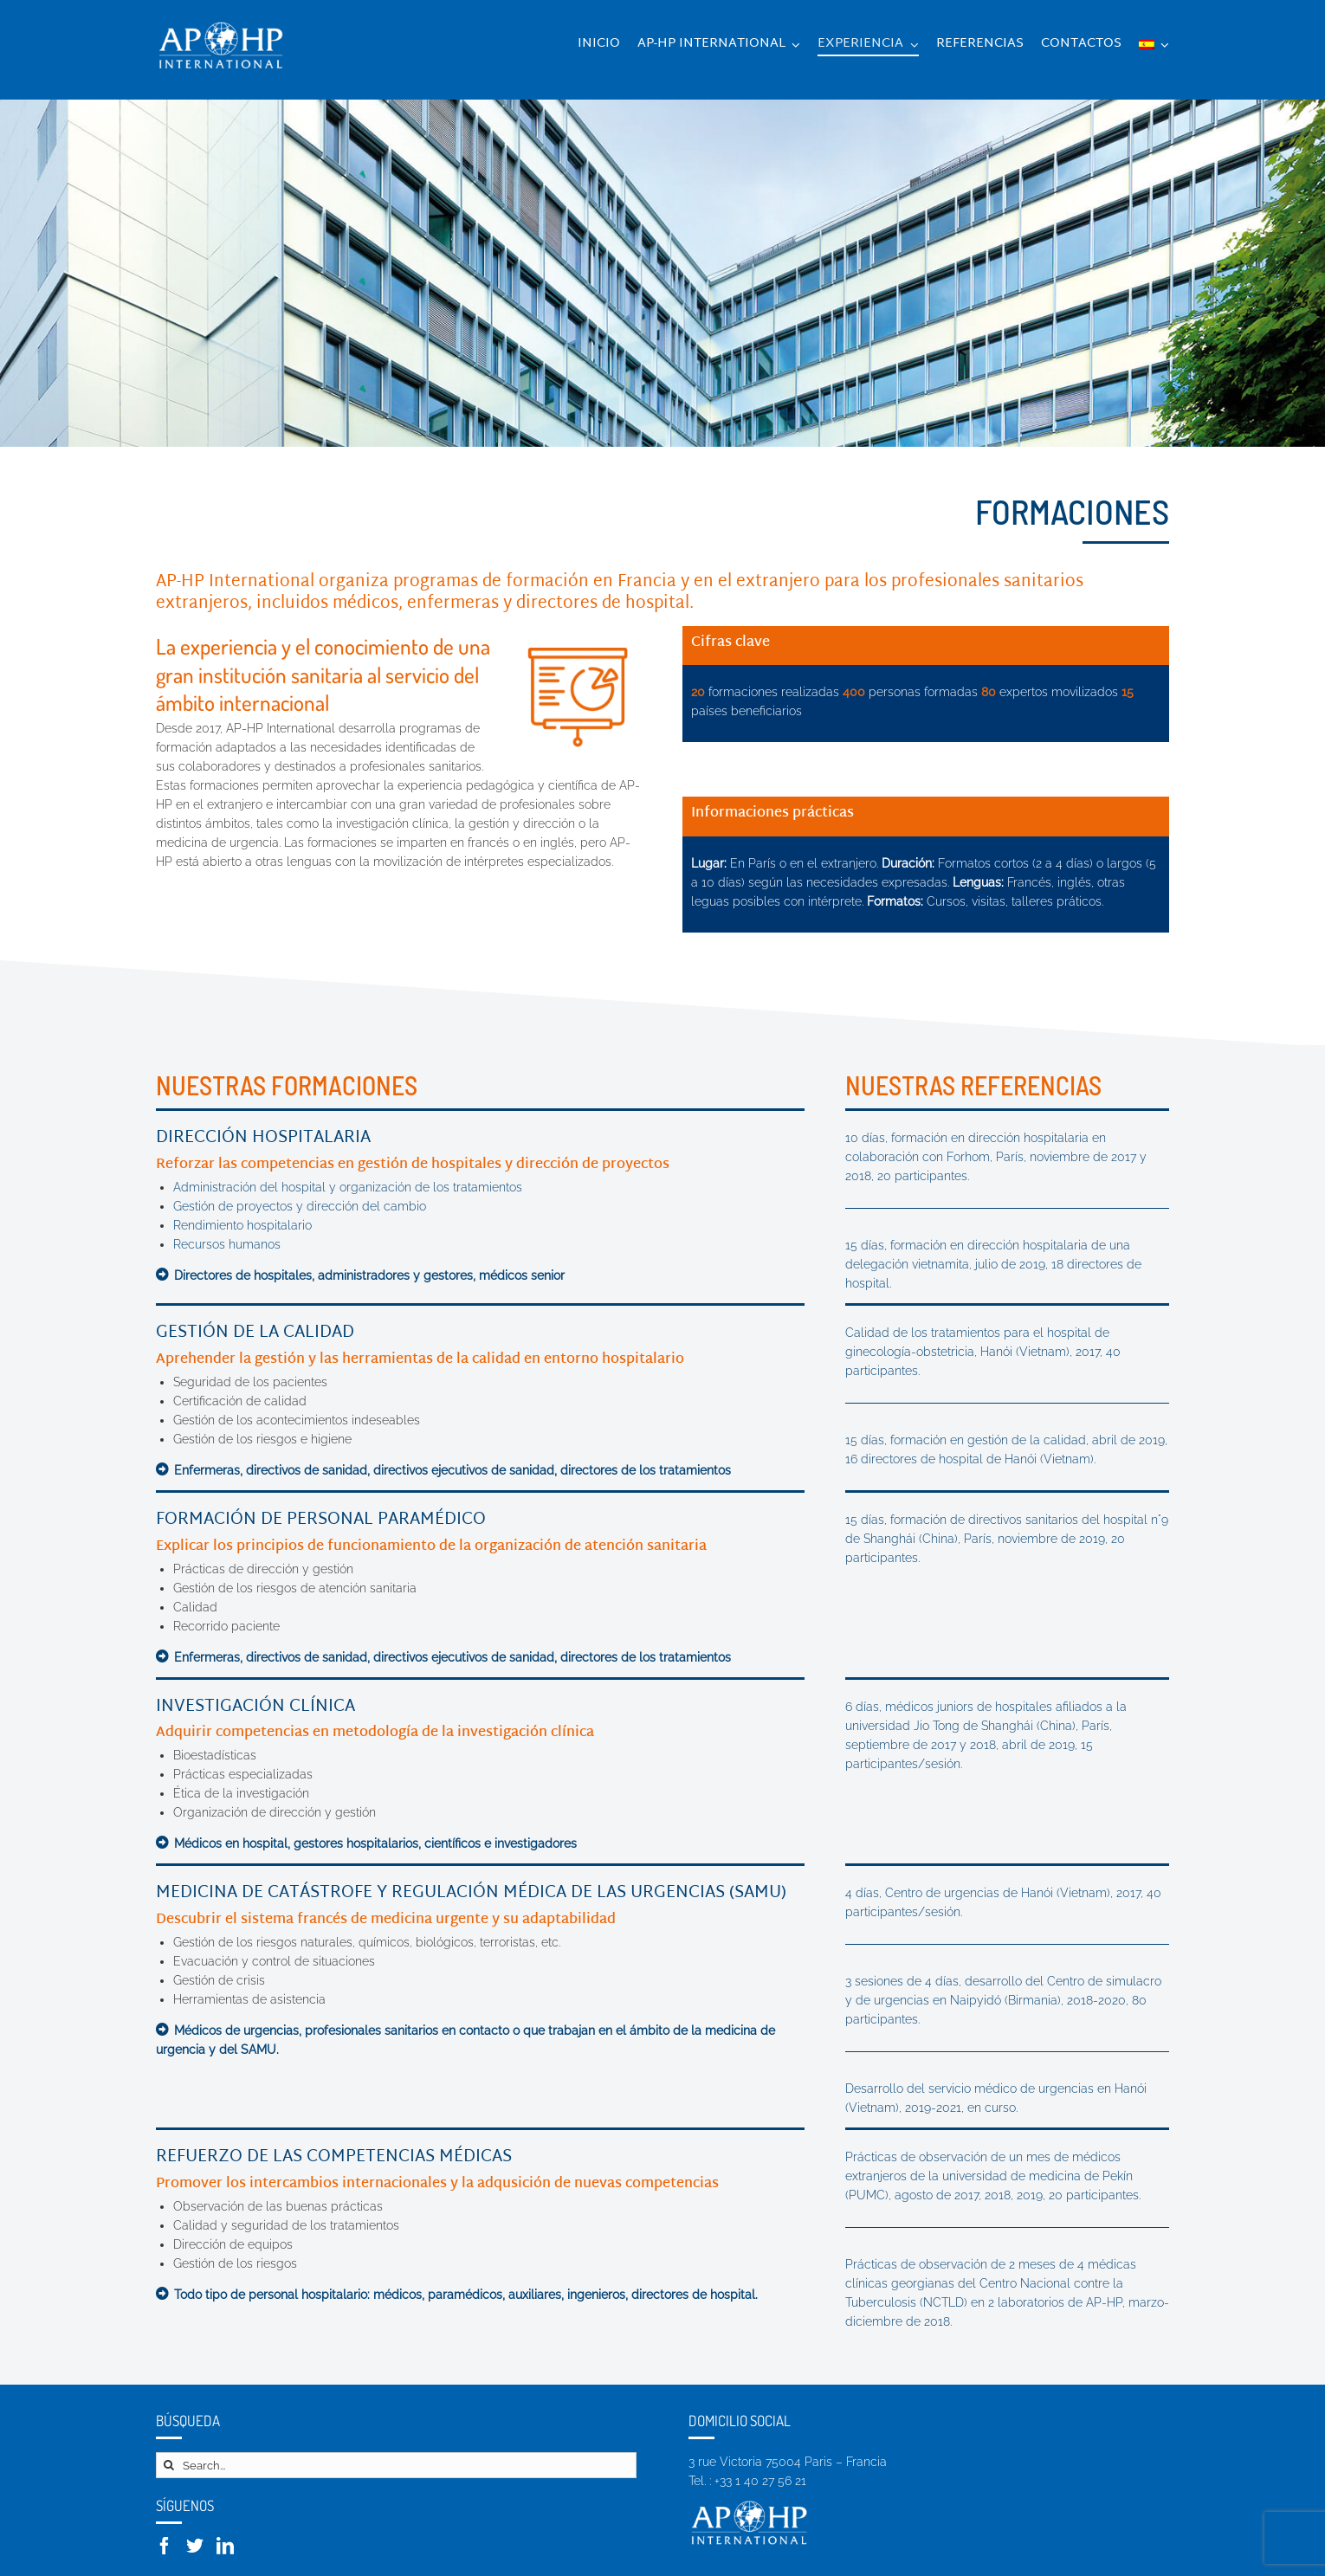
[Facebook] (164, 2545)
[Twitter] (195, 2545)
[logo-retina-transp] (221, 23)
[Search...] (396, 2465)
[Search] (169, 2465)
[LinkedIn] (225, 2545)
